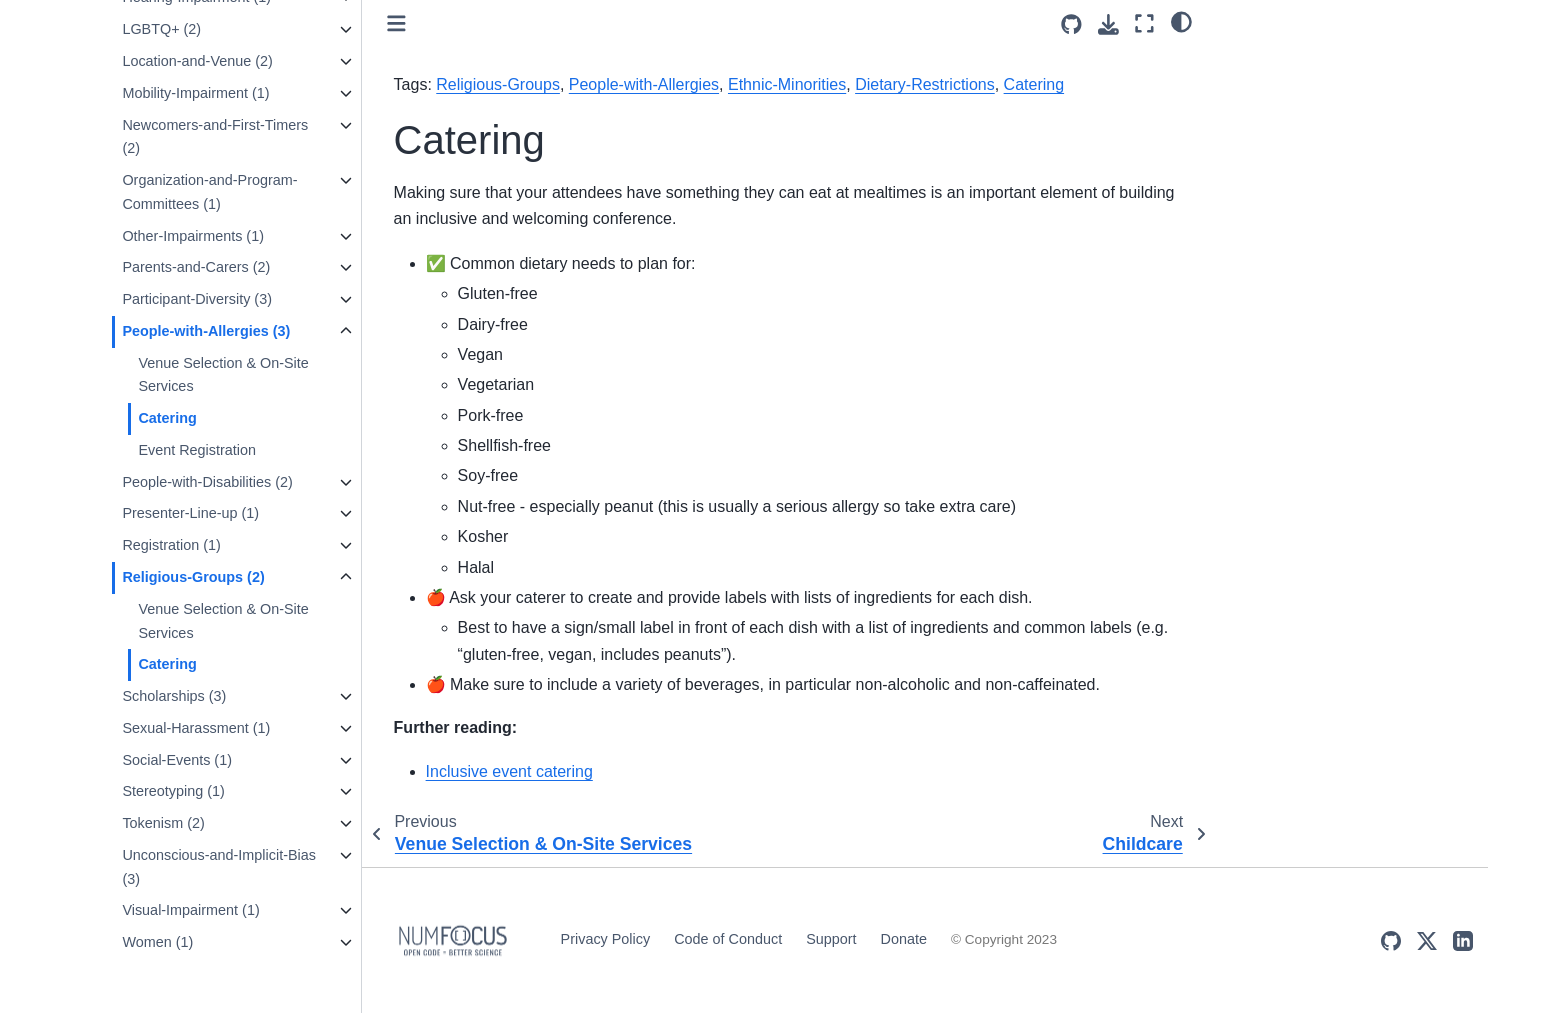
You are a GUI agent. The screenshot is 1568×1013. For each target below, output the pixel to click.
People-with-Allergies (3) (206, 331)
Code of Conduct (728, 939)
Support (831, 939)
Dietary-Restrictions (925, 84)
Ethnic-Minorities (787, 84)
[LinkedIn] (1463, 940)
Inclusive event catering (509, 771)
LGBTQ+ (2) (161, 29)
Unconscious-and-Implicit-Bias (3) (219, 867)
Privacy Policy (606, 939)
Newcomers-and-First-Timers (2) (215, 137)
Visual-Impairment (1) (190, 910)
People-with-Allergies (644, 84)
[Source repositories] (1071, 24)
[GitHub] (1391, 940)
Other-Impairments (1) (193, 236)
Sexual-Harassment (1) (196, 728)
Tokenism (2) (163, 823)
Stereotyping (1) (173, 791)
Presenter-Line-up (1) (190, 513)
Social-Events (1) (177, 760)
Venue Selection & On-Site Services (223, 375)
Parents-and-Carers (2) (196, 267)
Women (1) (157, 942)
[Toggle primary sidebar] (396, 23)
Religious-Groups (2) (193, 577)
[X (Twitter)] (1427, 940)
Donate (904, 939)
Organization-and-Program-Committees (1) (209, 192)
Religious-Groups (498, 84)
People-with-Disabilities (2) (207, 482)
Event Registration (197, 450)
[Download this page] (1108, 24)
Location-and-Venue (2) (197, 61)
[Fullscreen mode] (1144, 23)
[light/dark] (1181, 21)
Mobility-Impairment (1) (195, 93)
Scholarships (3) (174, 696)
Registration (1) (171, 545)
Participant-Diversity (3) (197, 299)
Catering (167, 418)
